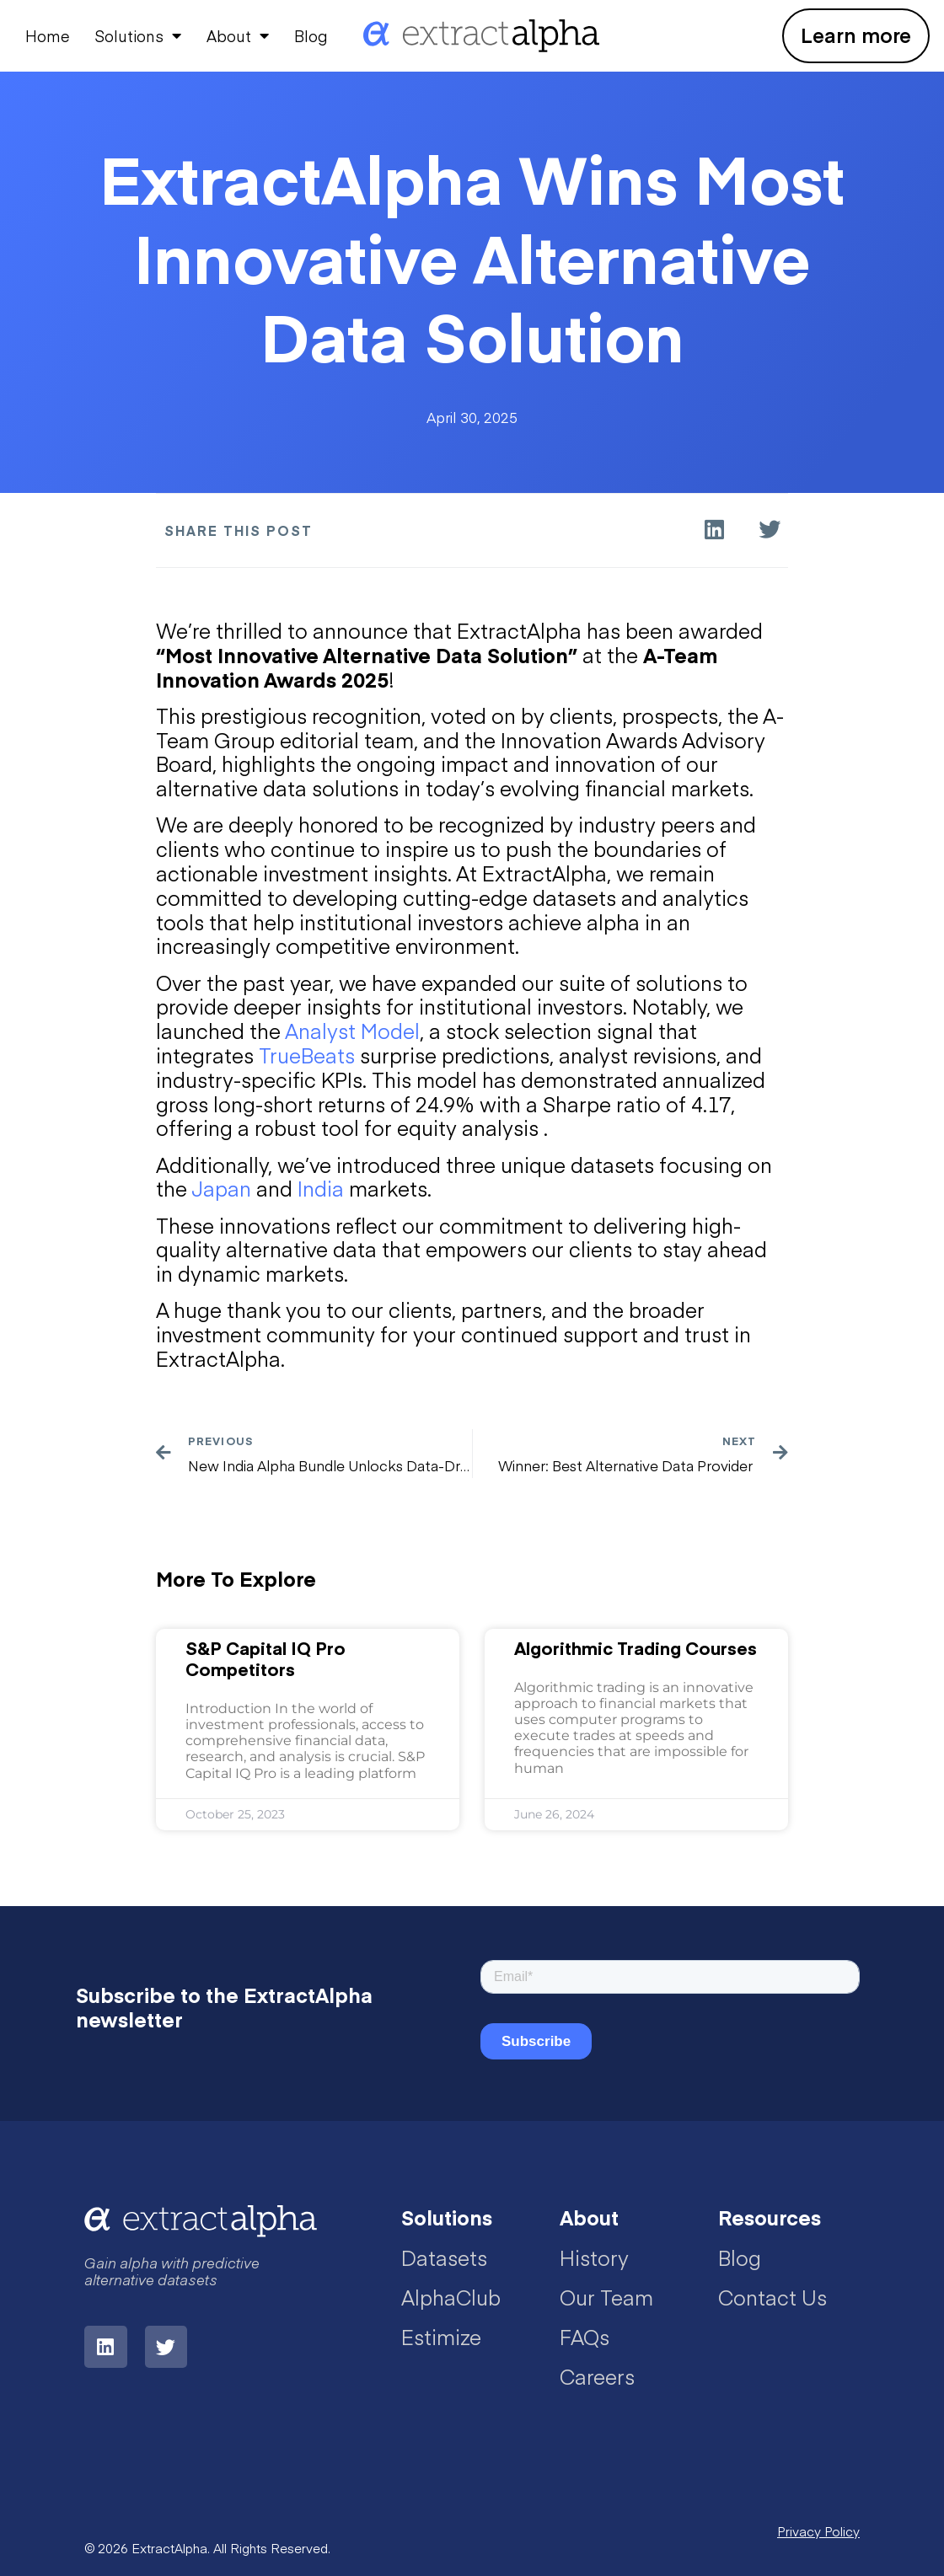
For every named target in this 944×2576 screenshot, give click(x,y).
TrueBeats (307, 1054)
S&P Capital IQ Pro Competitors (265, 1658)
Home (47, 35)
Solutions (138, 35)
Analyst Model (352, 1030)
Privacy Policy (818, 2531)
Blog (311, 35)
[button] (714, 530)
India (321, 1188)
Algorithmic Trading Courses (635, 1648)
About (237, 35)
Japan (221, 1188)
